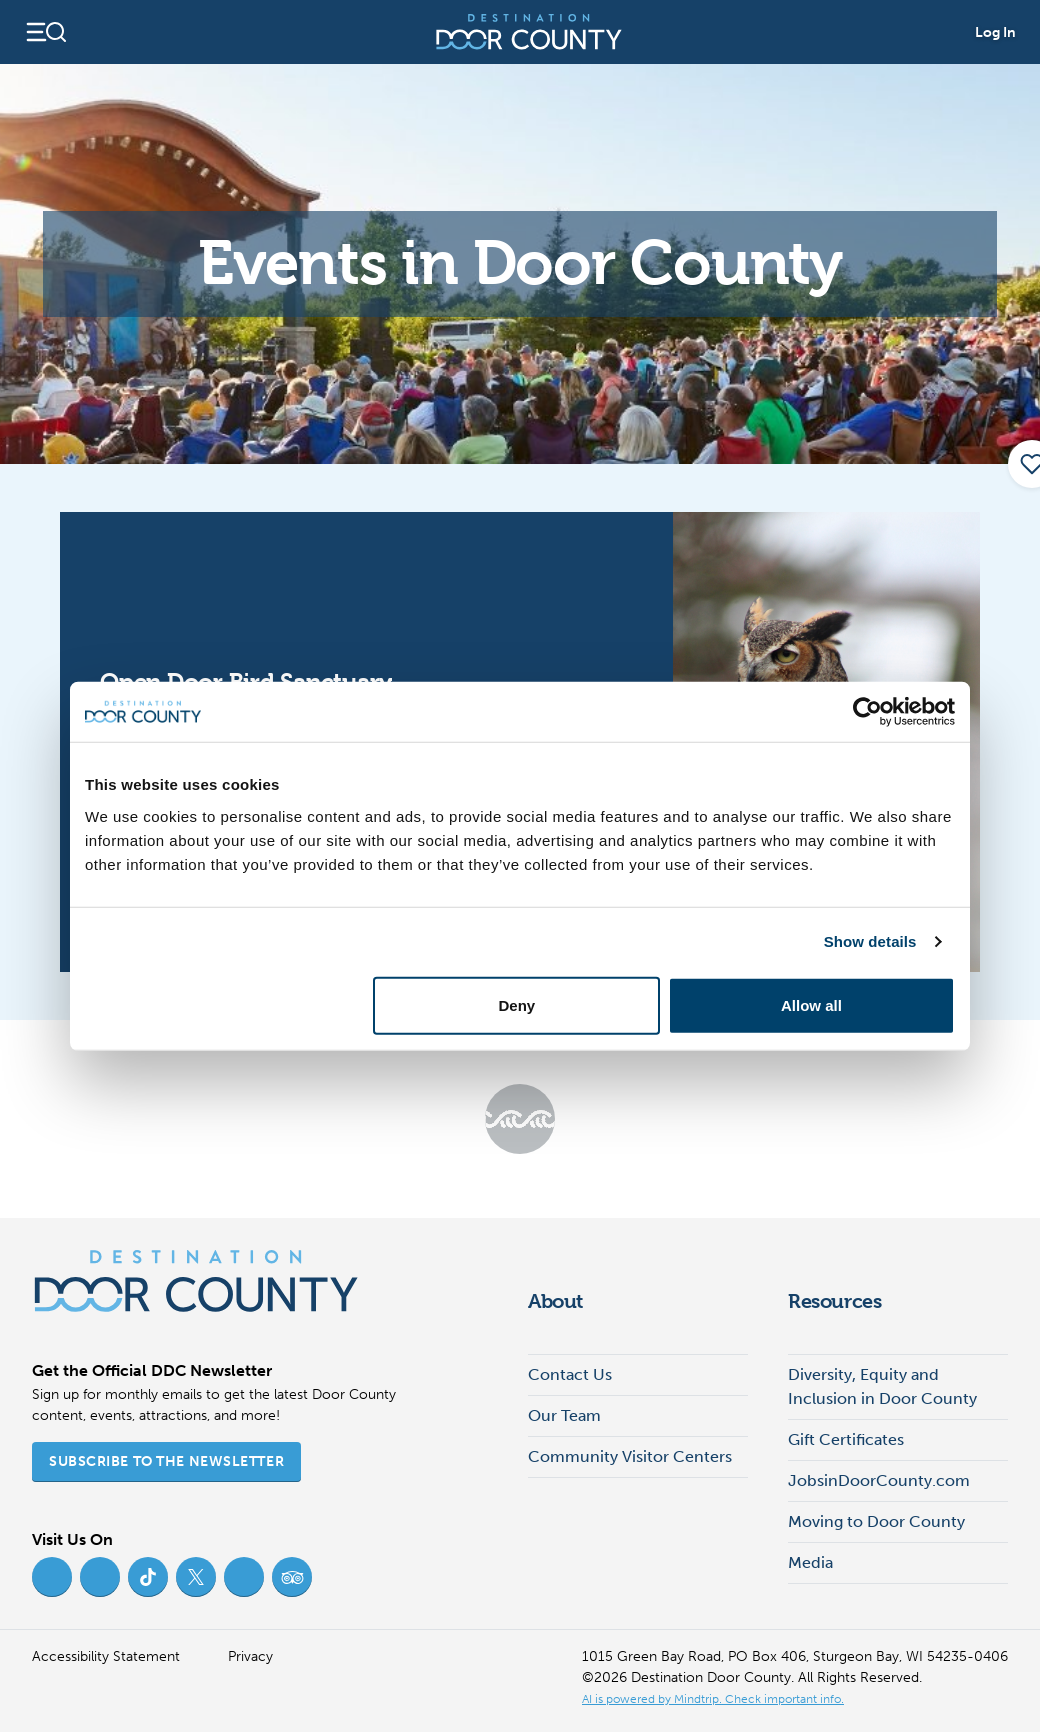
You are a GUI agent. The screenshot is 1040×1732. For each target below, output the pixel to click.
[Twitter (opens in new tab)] (196, 1577)
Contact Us (570, 1374)
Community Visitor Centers (630, 1456)
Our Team (564, 1415)
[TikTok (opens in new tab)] (148, 1577)
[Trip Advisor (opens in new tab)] (292, 1577)
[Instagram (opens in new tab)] (100, 1577)
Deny (517, 1004)
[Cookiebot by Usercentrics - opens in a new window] (867, 712)
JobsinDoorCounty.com (879, 1480)
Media (810, 1562)
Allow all (811, 1004)
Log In (995, 32)
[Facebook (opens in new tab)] (52, 1577)
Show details (870, 941)
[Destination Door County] (529, 32)
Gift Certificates (846, 1439)
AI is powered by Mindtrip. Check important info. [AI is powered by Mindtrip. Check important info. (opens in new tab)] (713, 1699)
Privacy (250, 1656)
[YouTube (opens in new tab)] (244, 1577)
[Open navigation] (45, 32)
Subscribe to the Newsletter (166, 1461)
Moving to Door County (876, 1521)
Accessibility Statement (106, 1656)
